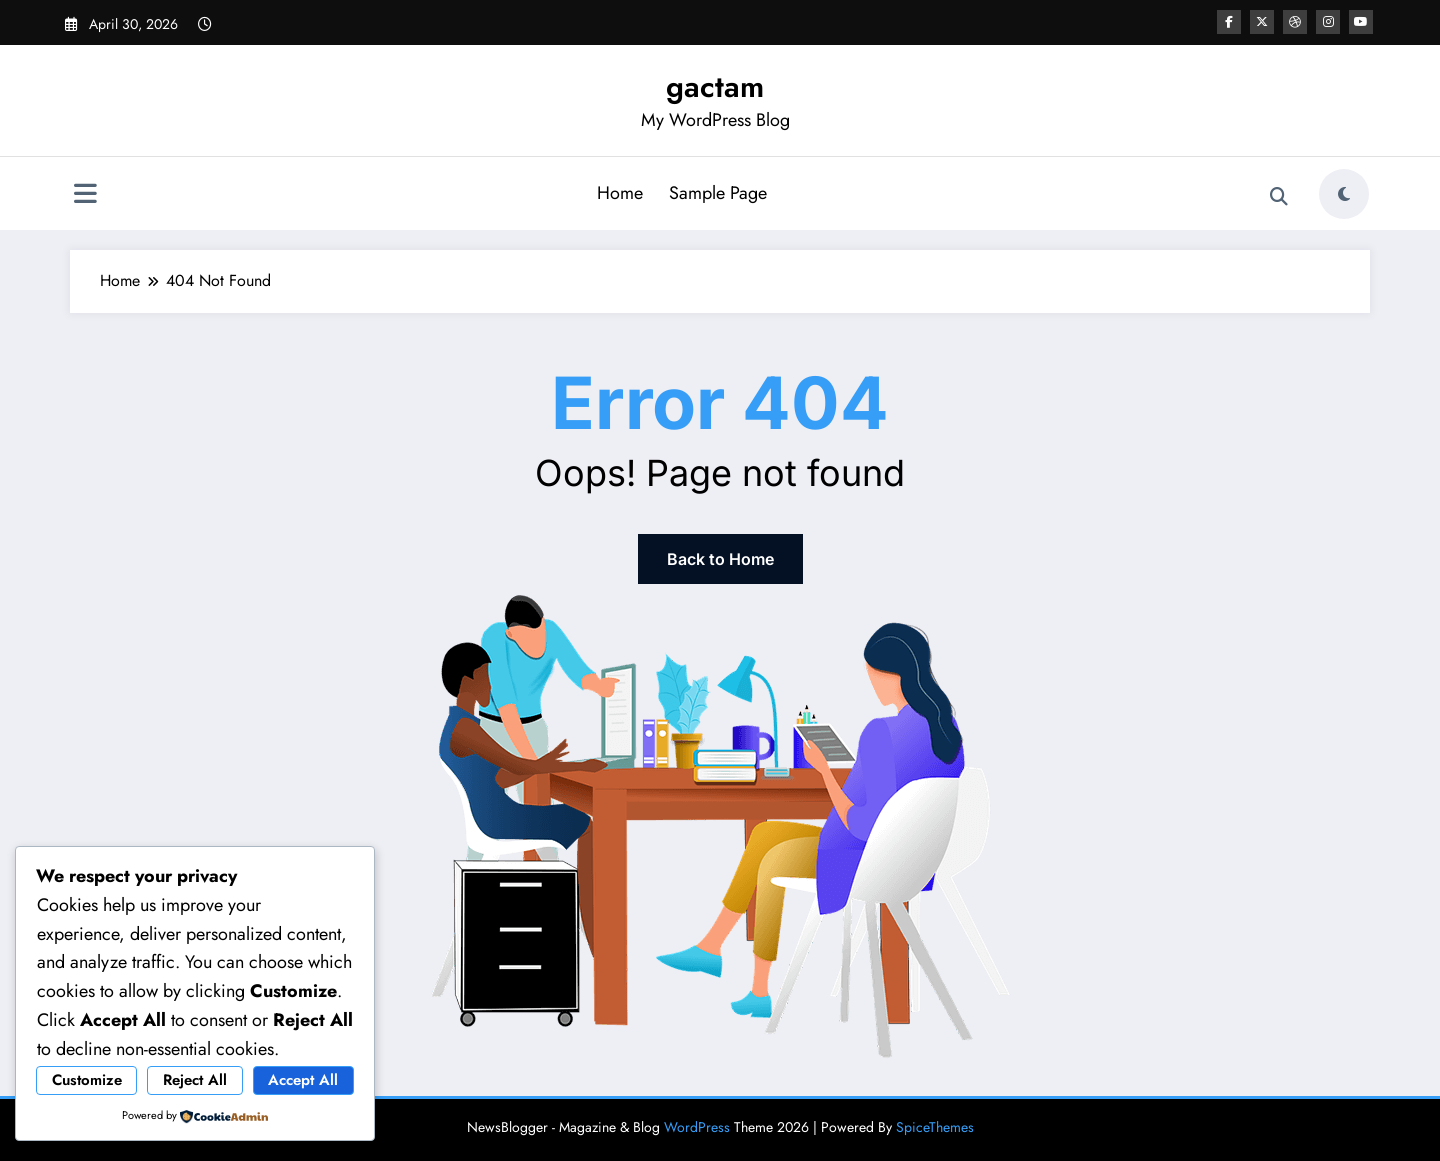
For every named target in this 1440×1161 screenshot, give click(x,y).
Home (620, 193)
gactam (715, 86)
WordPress (697, 1127)
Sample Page (718, 193)
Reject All (195, 1080)
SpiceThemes (935, 1127)
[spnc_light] (1344, 194)
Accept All (303, 1080)
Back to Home (720, 559)
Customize (87, 1080)
